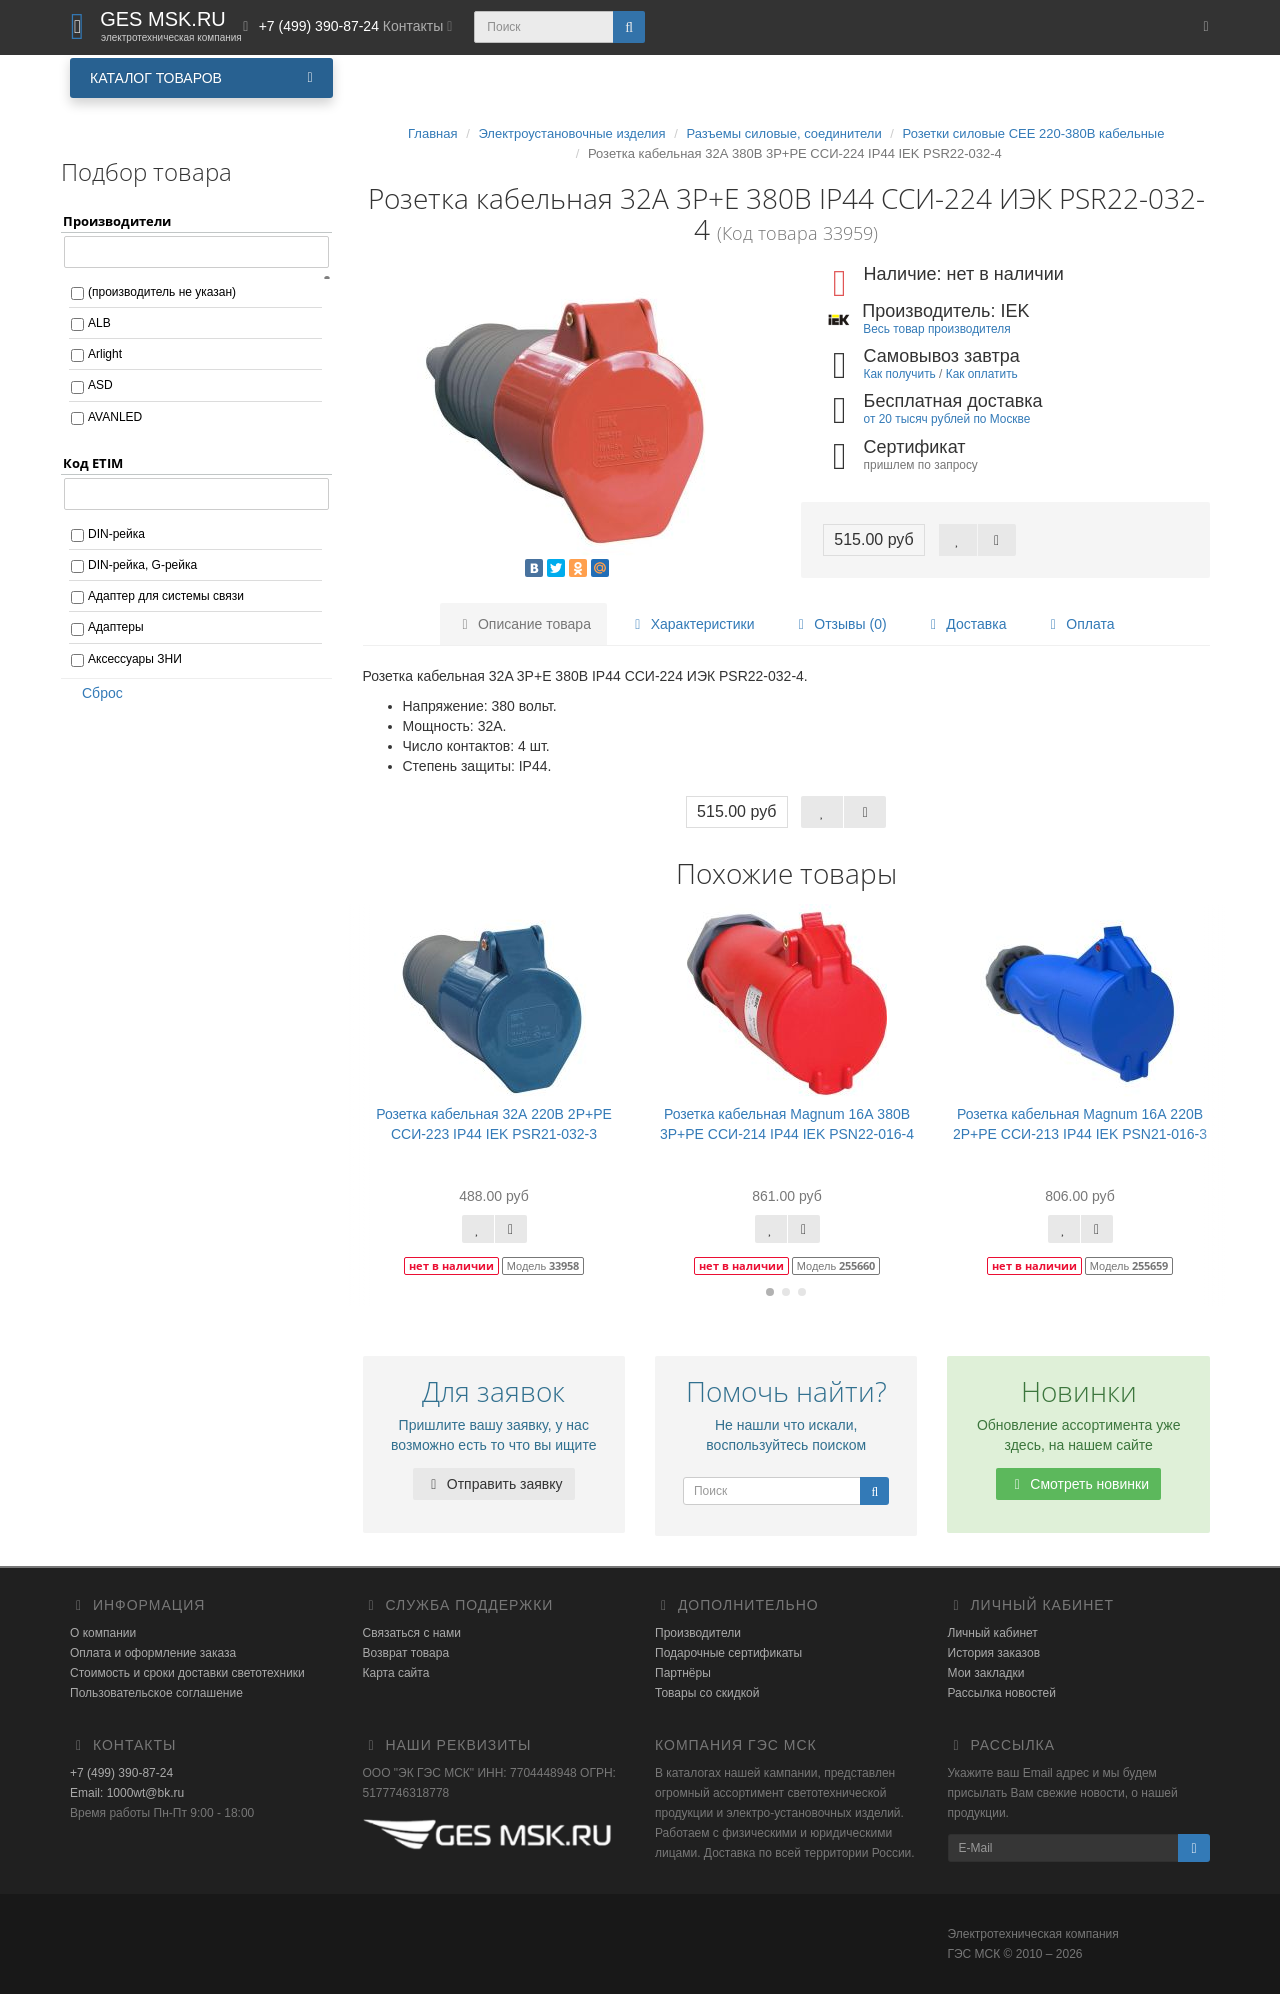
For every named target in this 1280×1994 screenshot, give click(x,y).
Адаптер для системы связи (166, 596)
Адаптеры (116, 627)
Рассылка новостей (1002, 1693)
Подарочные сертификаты (728, 1653)
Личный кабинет (993, 1633)
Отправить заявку (494, 1484)
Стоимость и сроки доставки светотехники (187, 1673)
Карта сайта (396, 1673)
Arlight (105, 354)
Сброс (96, 693)
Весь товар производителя (936, 329)
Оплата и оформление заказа (153, 1653)
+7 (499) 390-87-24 (121, 1773)
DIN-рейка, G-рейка (142, 565)
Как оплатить (982, 374)
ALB (99, 323)
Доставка (965, 624)
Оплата (1079, 624)
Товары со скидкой (707, 1693)
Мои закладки (986, 1673)
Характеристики (692, 624)
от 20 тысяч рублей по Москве (947, 419)
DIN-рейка (116, 534)
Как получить (900, 374)
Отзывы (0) (839, 624)
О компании (103, 1633)
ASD (100, 385)
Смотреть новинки (1078, 1484)
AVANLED (115, 417)
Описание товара (523, 624)
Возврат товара (406, 1653)
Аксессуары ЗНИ (135, 659)
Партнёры (683, 1673)
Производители (698, 1633)
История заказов (994, 1653)
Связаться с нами (412, 1633)
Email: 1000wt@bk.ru (127, 1793)
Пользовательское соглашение (156, 1693)
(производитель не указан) (162, 292)
